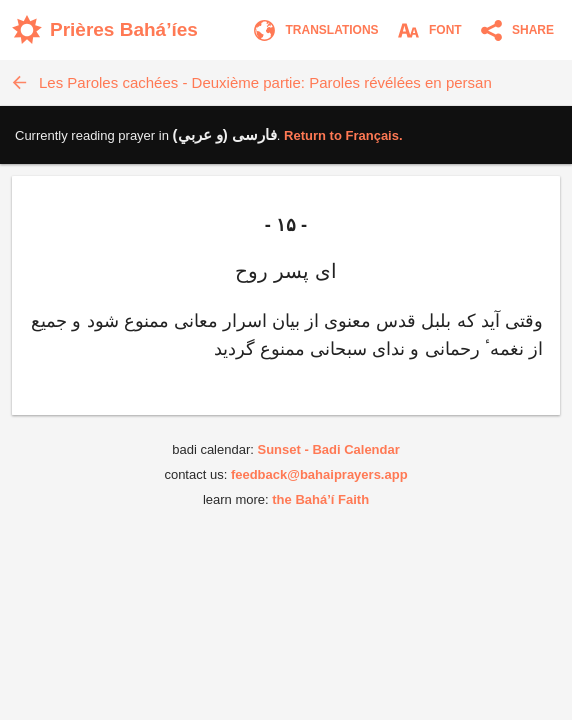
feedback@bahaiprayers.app (319, 474)
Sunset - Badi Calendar (328, 449)
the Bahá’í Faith (320, 499)
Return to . (343, 135)
